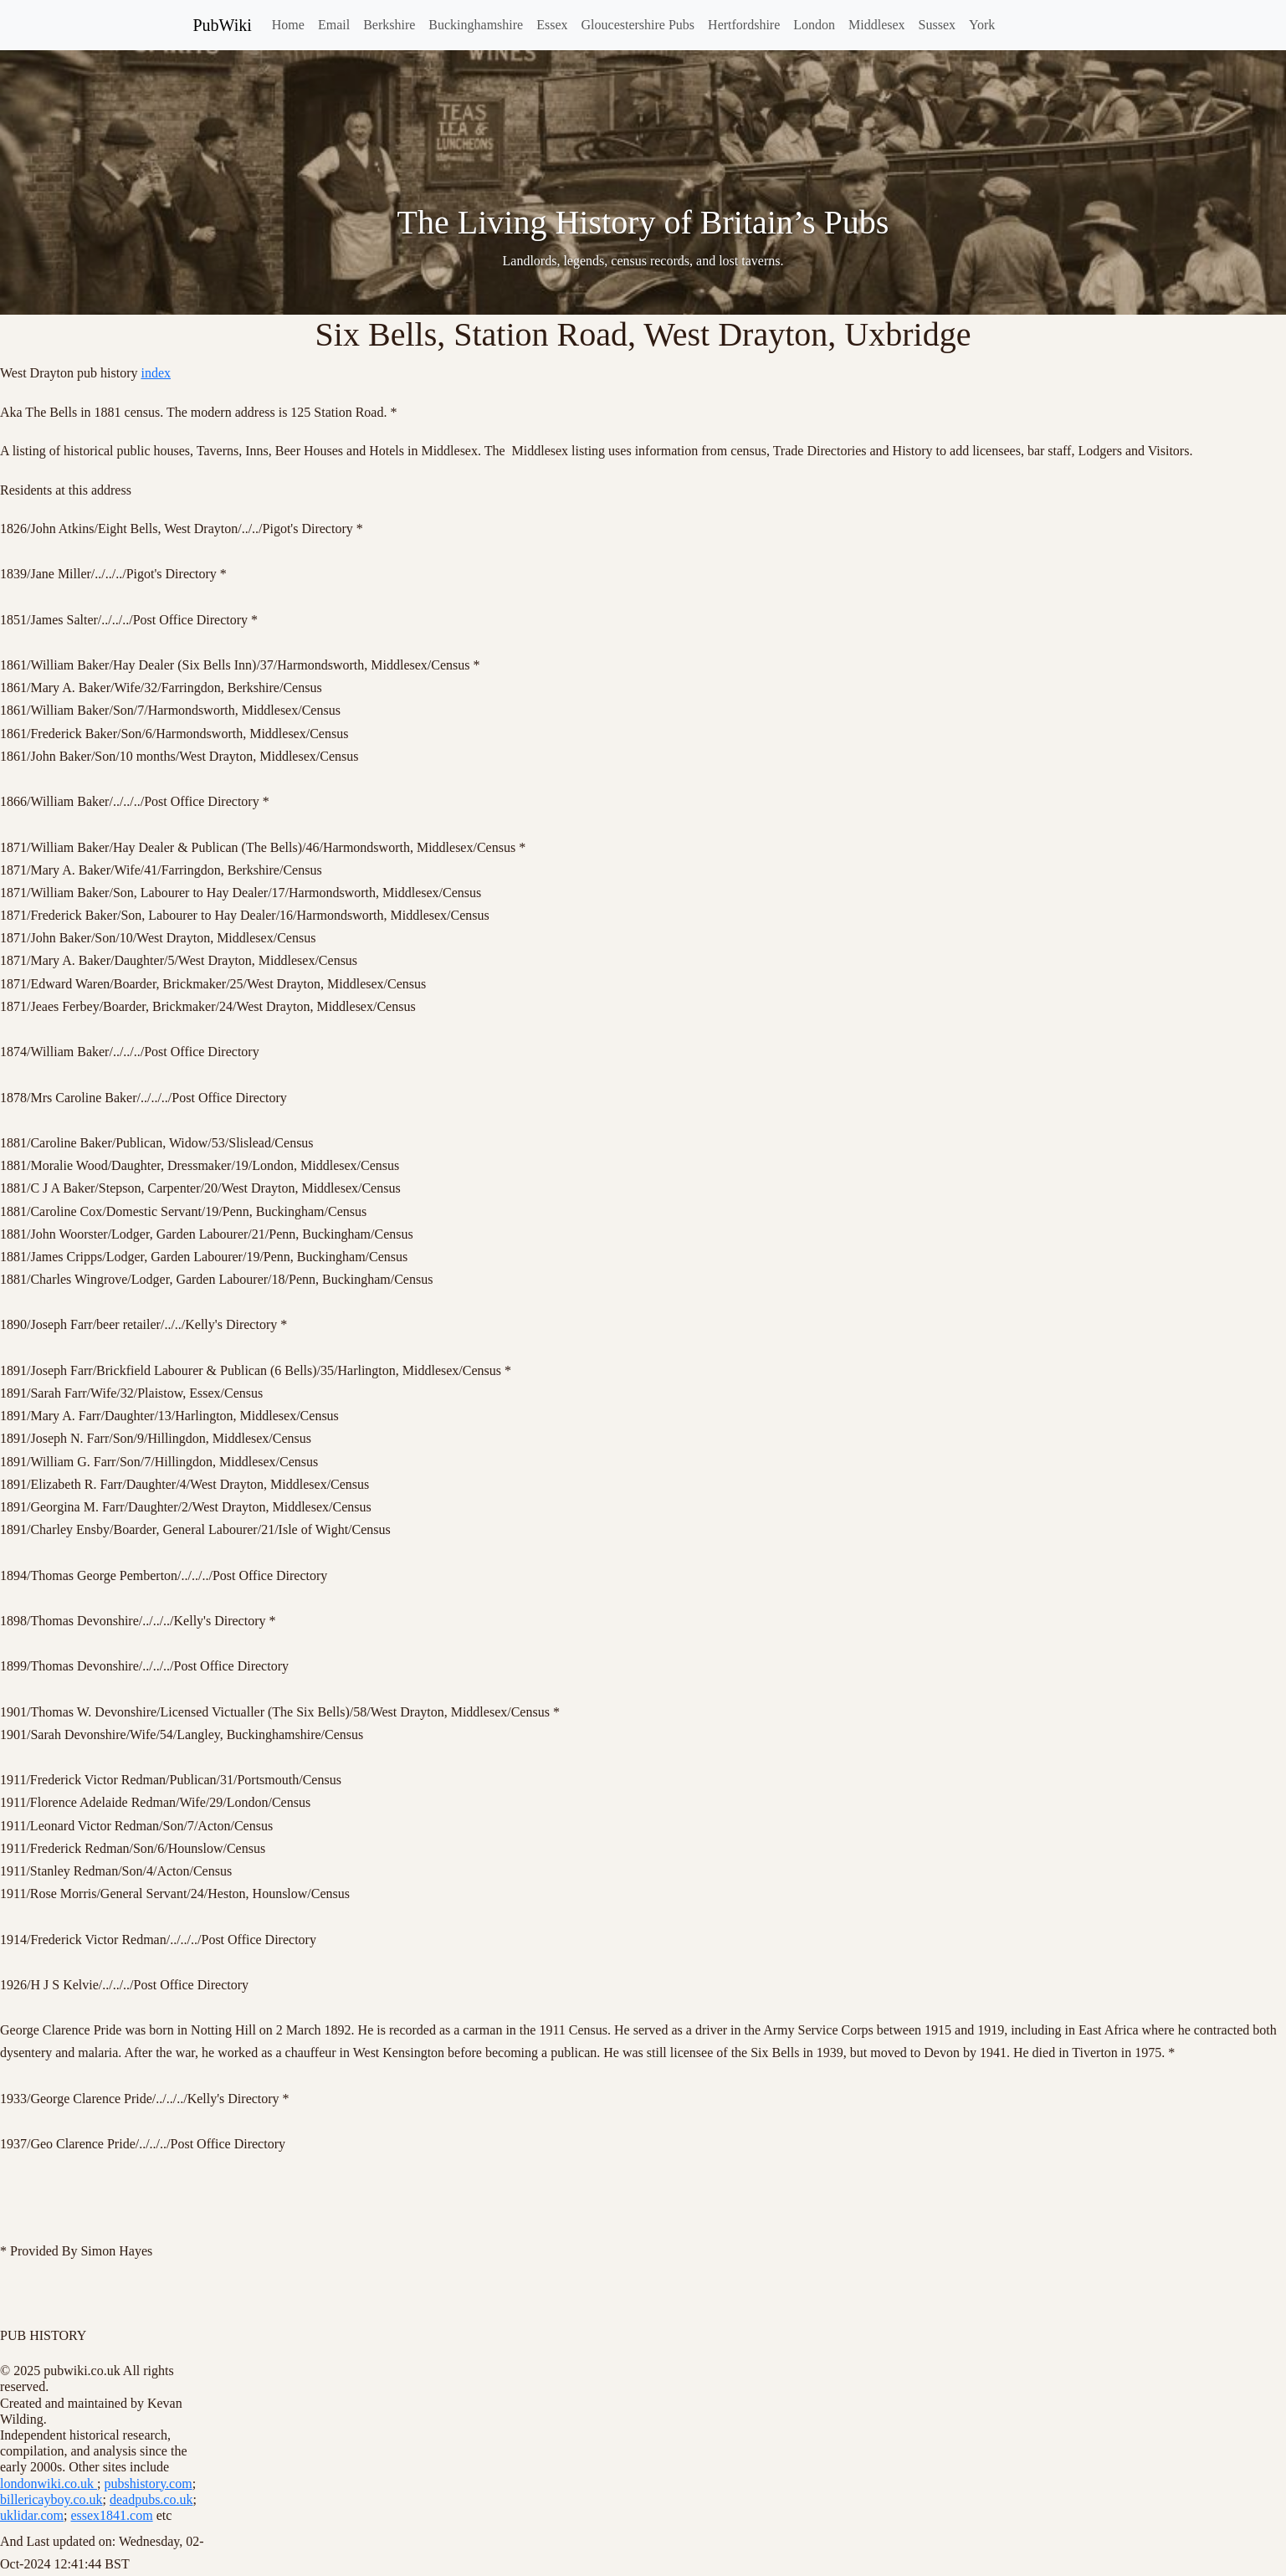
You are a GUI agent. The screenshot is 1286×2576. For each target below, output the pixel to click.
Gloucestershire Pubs (638, 25)
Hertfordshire (744, 25)
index (156, 373)
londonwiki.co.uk (48, 2483)
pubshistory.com (148, 2483)
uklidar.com (32, 2515)
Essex (551, 25)
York (982, 25)
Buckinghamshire (475, 25)
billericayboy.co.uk (51, 2499)
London (814, 25)
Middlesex (876, 25)
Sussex (937, 25)
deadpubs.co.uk (151, 2499)
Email (334, 25)
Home (288, 25)
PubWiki (222, 25)
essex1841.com (111, 2515)
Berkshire (389, 25)
